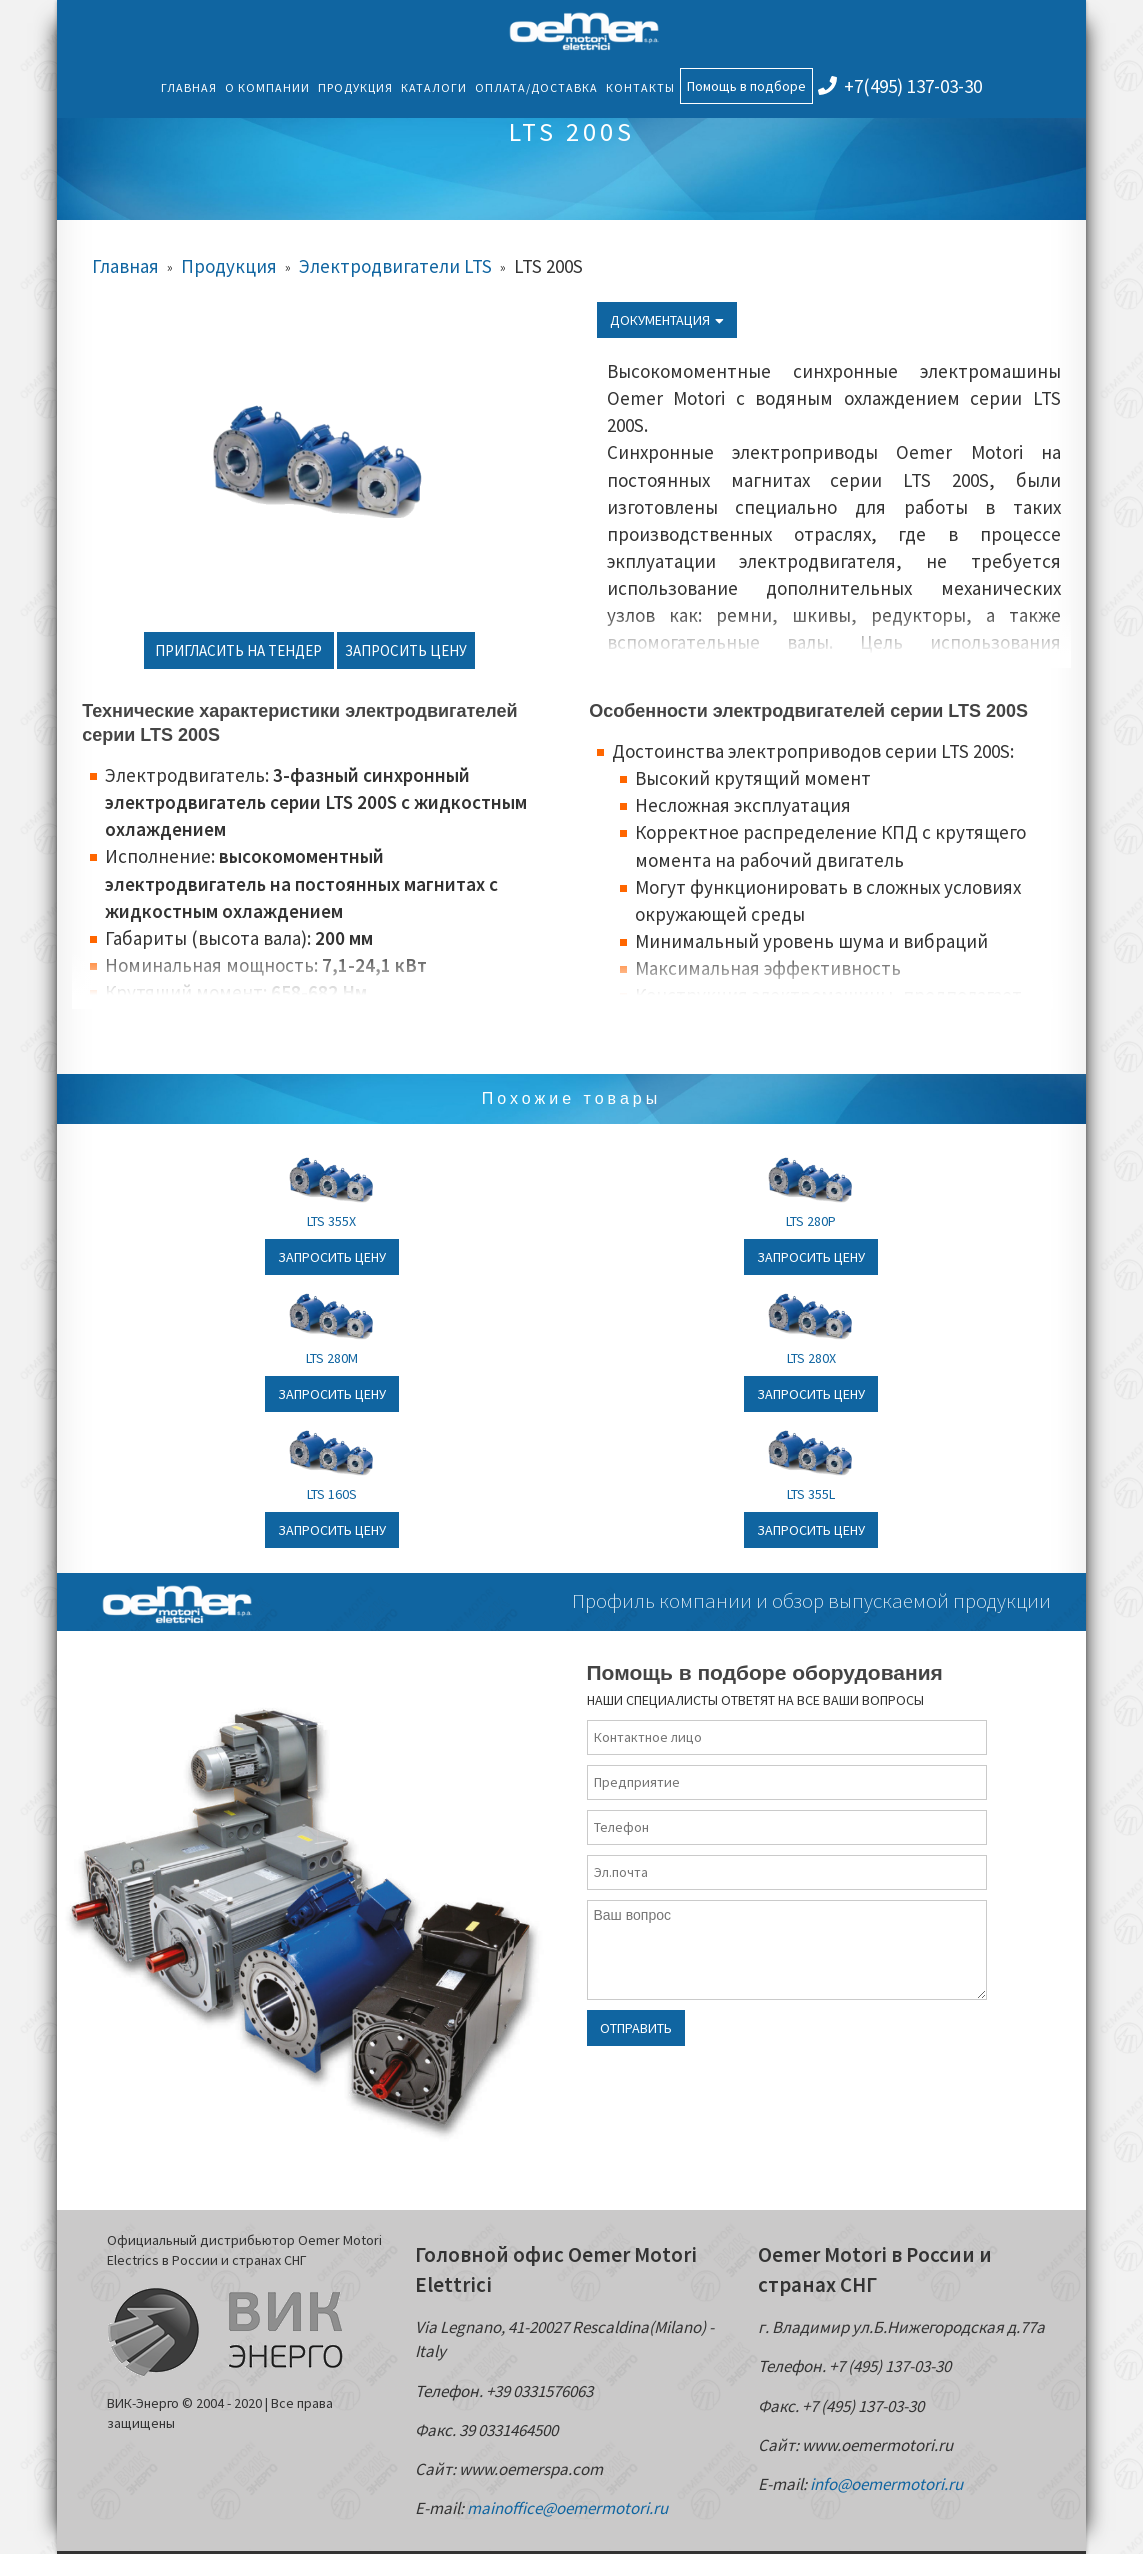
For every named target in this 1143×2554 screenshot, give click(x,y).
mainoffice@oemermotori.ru (567, 2508)
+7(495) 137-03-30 (900, 86)
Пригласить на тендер (238, 650)
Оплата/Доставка (536, 87)
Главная (189, 87)
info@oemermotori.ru (886, 2484)
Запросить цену (406, 650)
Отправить (636, 2028)
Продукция (355, 87)
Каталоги (434, 87)
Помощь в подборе (746, 86)
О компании (267, 87)
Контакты (640, 87)
